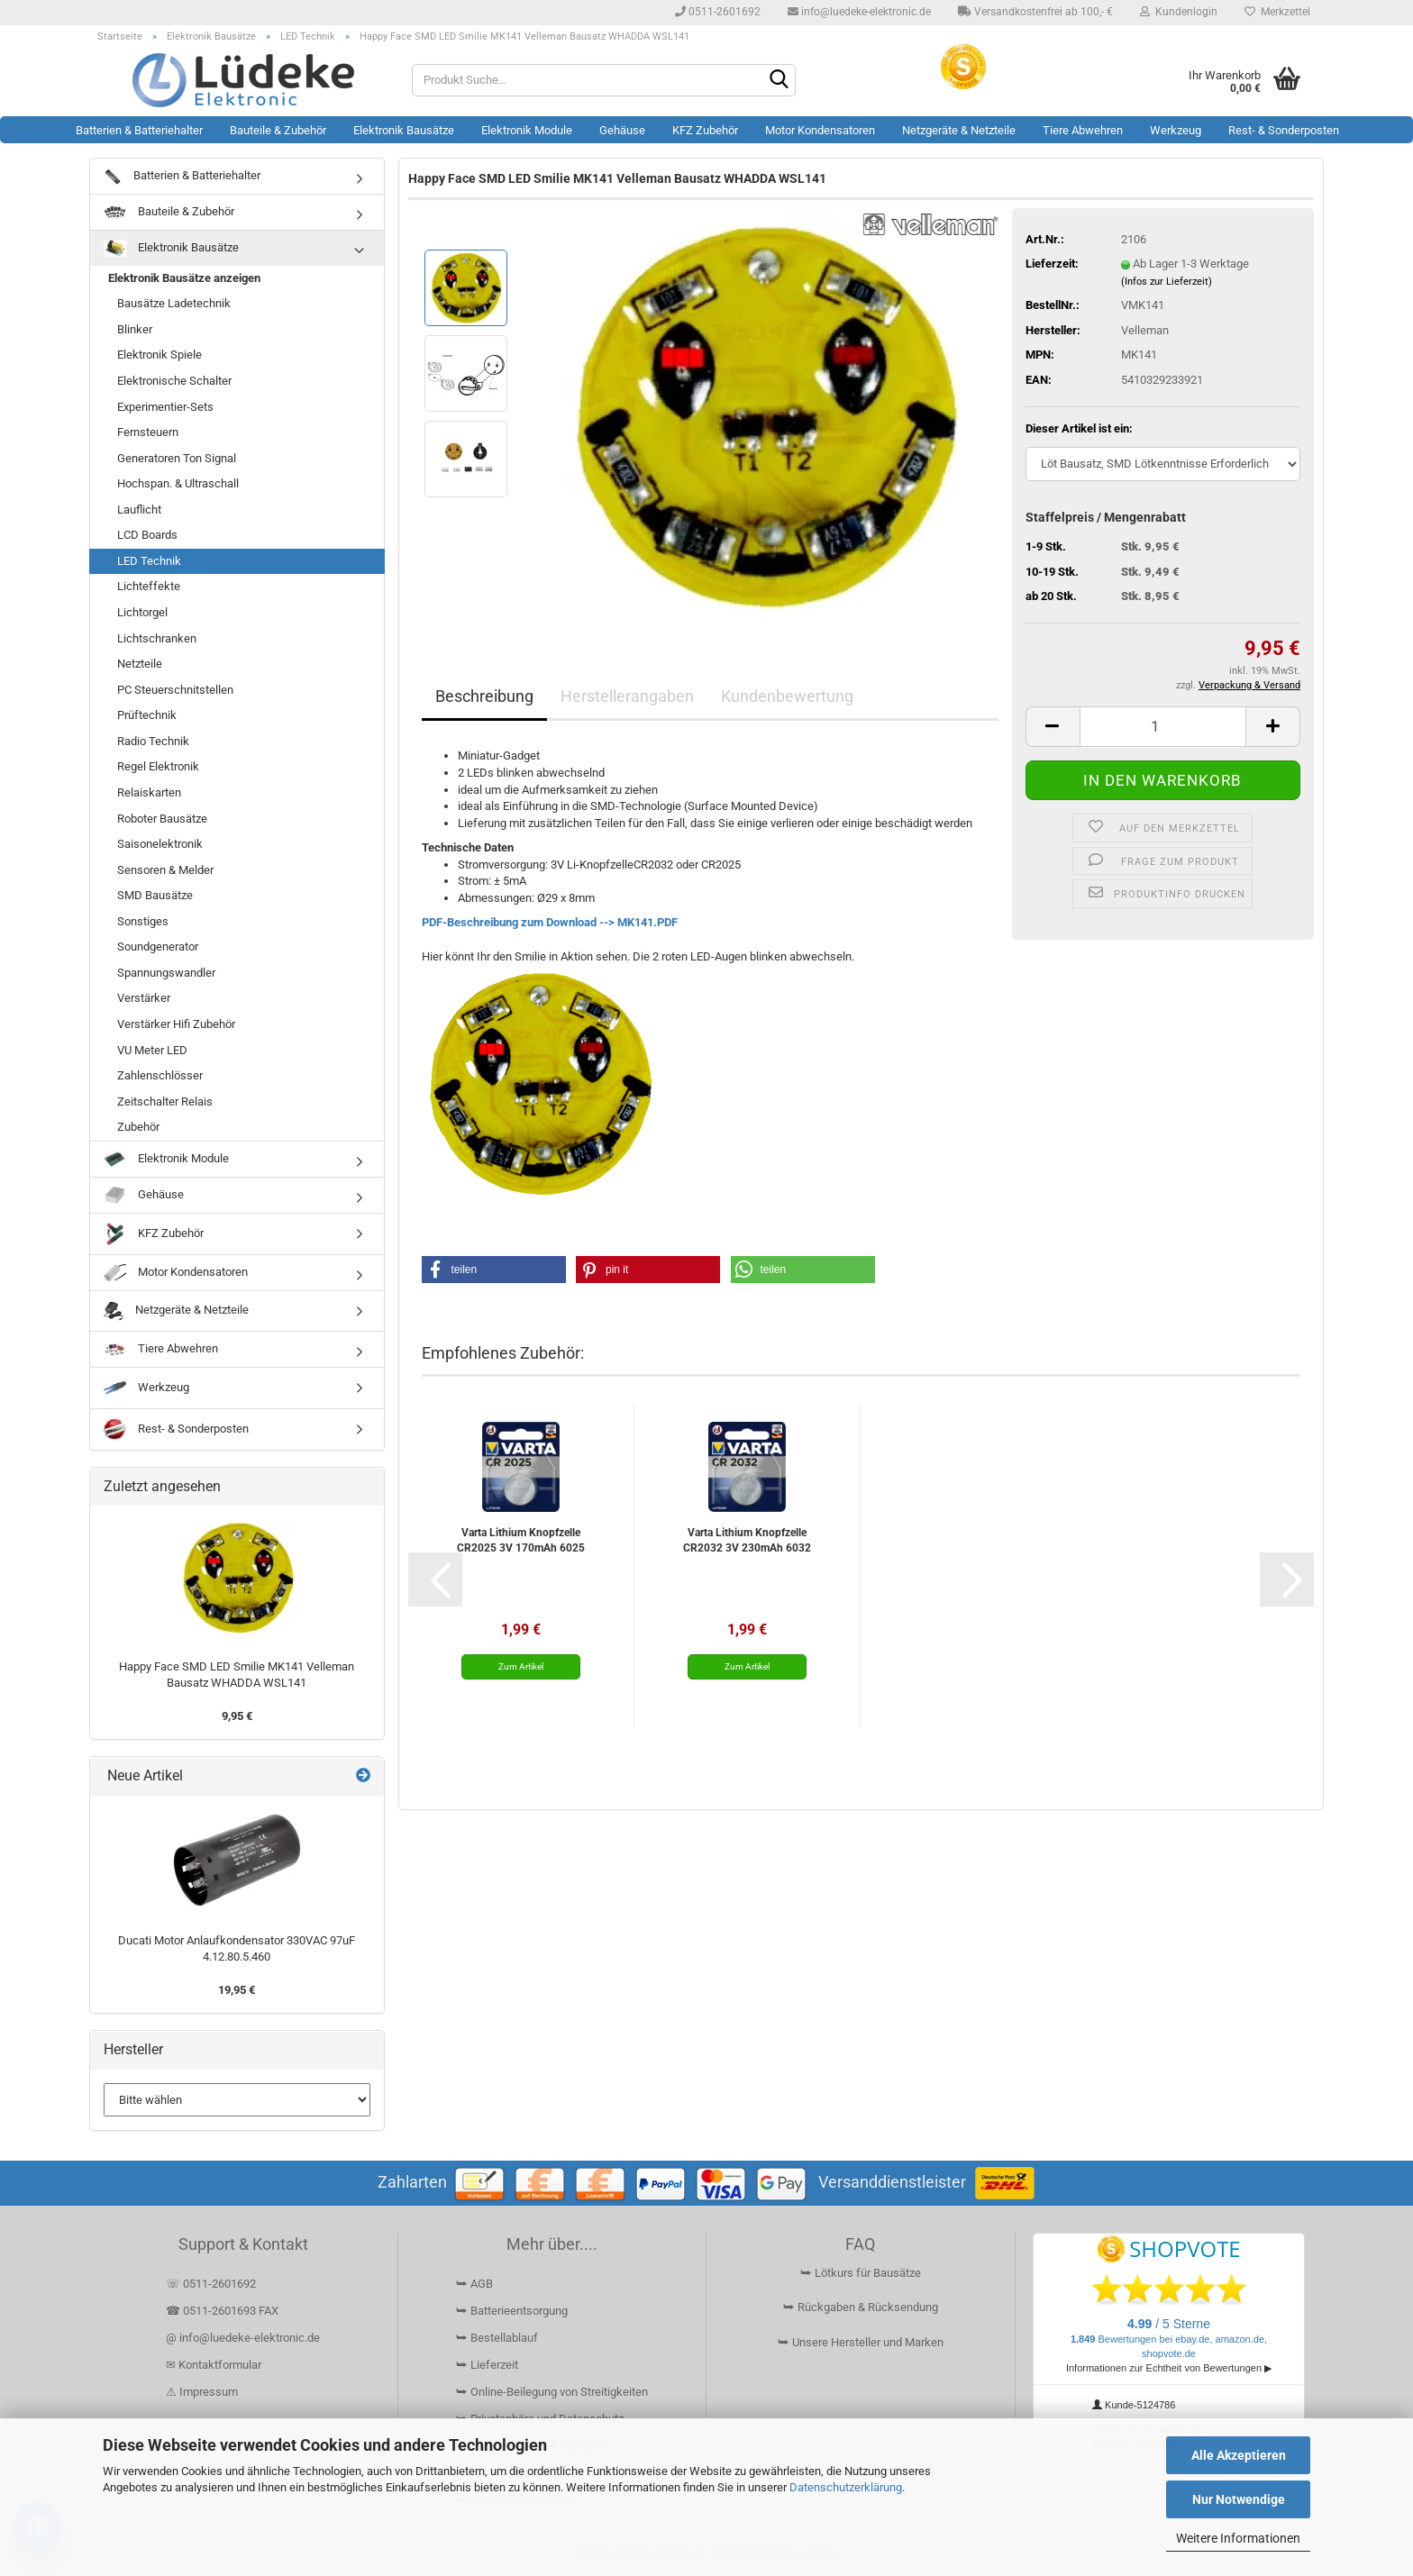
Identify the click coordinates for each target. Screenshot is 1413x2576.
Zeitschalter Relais (165, 1101)
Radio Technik (153, 741)
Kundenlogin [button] (1178, 11)
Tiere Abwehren (1083, 130)
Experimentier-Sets (165, 407)
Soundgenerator (157, 946)
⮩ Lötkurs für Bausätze (860, 2273)
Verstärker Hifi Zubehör (176, 1024)
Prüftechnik (147, 715)
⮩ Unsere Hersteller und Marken (861, 2342)
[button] (1053, 726)
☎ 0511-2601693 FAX (223, 2310)
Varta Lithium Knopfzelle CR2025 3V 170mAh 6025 (521, 1540)
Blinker (134, 329)
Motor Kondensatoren (820, 130)
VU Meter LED (152, 1050)
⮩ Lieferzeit (487, 2364)
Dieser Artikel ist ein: (1079, 428)
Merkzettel (1277, 11)
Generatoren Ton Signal (176, 458)
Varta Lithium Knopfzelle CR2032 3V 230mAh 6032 (747, 1540)
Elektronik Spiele (159, 354)
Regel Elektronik (158, 766)
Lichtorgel (142, 612)
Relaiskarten (149, 792)
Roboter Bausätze (162, 818)
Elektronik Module (526, 130)
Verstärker (143, 998)
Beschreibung (484, 696)
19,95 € (236, 1990)
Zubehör (138, 1126)
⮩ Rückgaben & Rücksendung (860, 2307)
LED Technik (149, 561)
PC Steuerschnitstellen (175, 689)
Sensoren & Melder (165, 870)
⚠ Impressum (202, 2392)
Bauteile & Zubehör (278, 130)
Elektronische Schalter (174, 380)
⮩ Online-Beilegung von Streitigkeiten (552, 2392)
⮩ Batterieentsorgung (512, 2310)
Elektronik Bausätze (403, 130)
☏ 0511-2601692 (211, 2283)
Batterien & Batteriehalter (139, 130)
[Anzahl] (1163, 726)
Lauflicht (139, 509)
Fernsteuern (147, 432)
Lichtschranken (156, 638)
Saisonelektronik (160, 844)
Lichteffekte (148, 586)
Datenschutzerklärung (845, 2487)
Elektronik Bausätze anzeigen (184, 278)
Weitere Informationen (1238, 2538)
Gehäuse (622, 130)
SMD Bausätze (155, 895)
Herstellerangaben (627, 696)
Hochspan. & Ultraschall (178, 483)
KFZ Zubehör (705, 130)
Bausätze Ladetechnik (174, 303)
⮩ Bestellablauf (497, 2337)
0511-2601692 (718, 11)
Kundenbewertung (787, 696)
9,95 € (237, 1716)
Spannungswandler (166, 972)
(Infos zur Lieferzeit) (1166, 281)
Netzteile (139, 663)
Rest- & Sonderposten (1283, 130)
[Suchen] (778, 81)
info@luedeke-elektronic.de (859, 11)
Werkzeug (1175, 130)
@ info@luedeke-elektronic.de (243, 2337)
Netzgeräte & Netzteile (959, 130)
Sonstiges (143, 921)
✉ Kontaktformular (213, 2364)
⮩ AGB (474, 2283)
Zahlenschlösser (160, 1075)
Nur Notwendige (1238, 2499)
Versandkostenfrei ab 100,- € (1035, 11)
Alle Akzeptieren (1238, 2455)
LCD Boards (147, 535)
